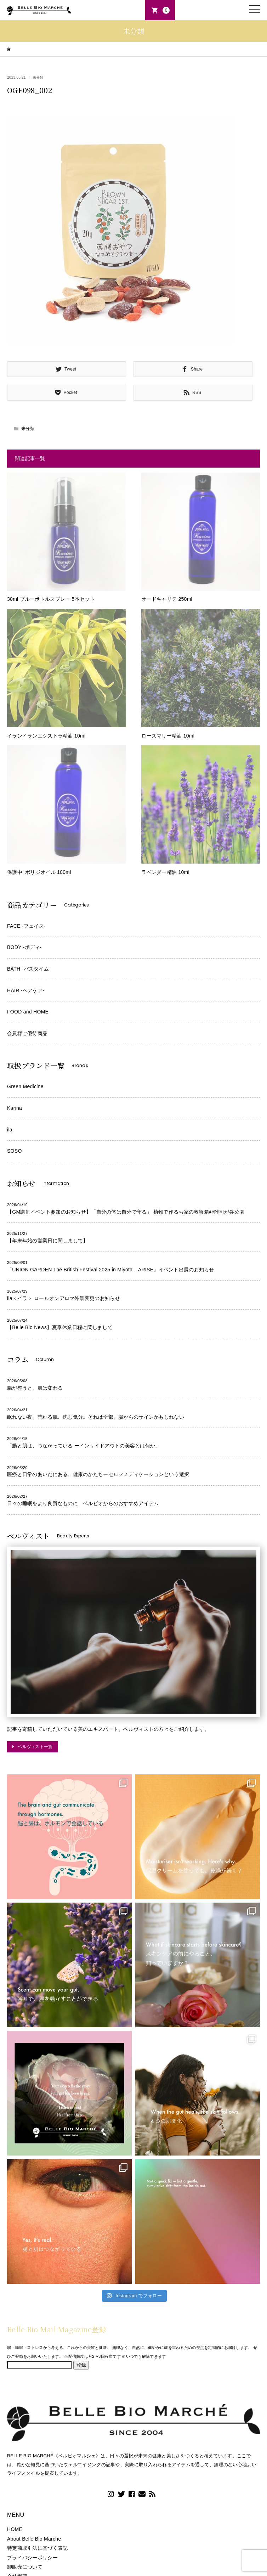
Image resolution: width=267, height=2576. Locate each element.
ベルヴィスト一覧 (35, 1747)
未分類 (38, 77)
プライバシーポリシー (32, 2557)
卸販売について (24, 2567)
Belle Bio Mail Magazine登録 (56, 2329)
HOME (14, 2529)
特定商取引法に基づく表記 (37, 2548)
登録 (81, 2365)
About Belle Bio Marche (34, 2539)
